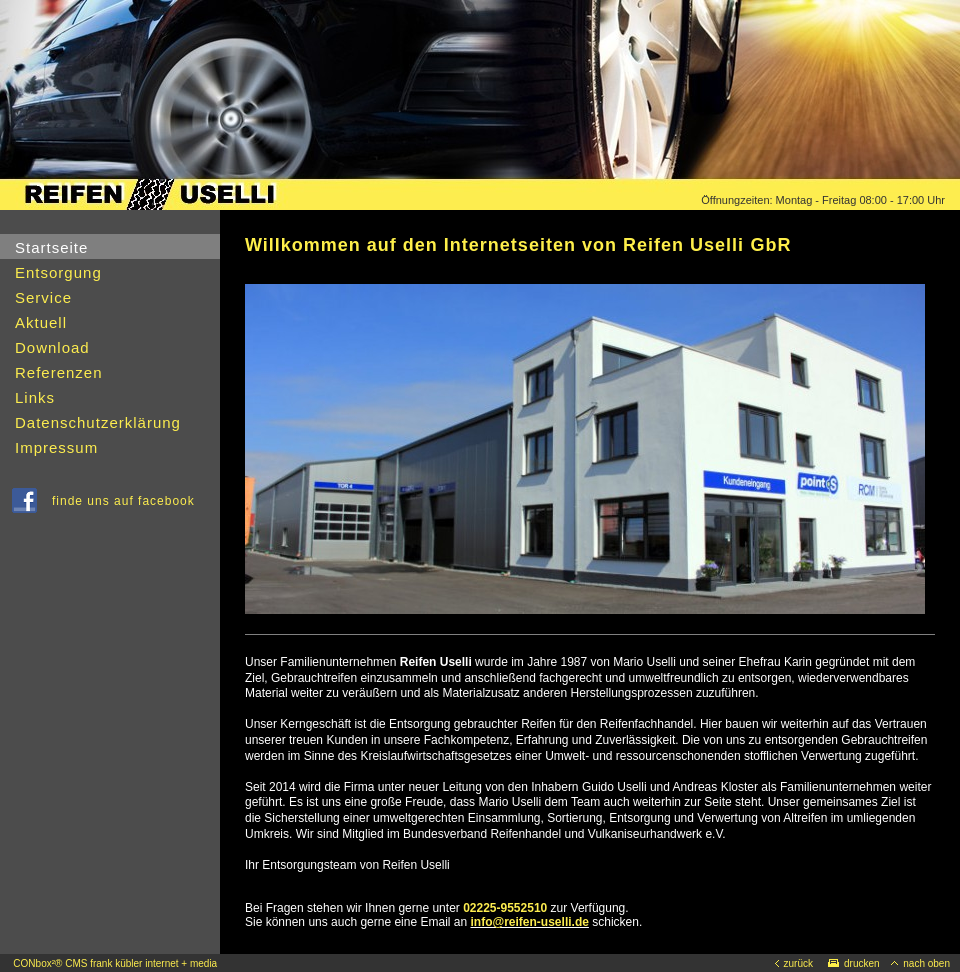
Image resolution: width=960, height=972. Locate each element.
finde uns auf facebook (127, 501)
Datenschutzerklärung (98, 422)
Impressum (56, 447)
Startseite (51, 247)
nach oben (920, 963)
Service (43, 297)
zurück (794, 963)
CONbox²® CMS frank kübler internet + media (115, 963)
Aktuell (41, 322)
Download (52, 347)
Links (35, 397)
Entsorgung (58, 272)
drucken (854, 963)
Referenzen (59, 372)
